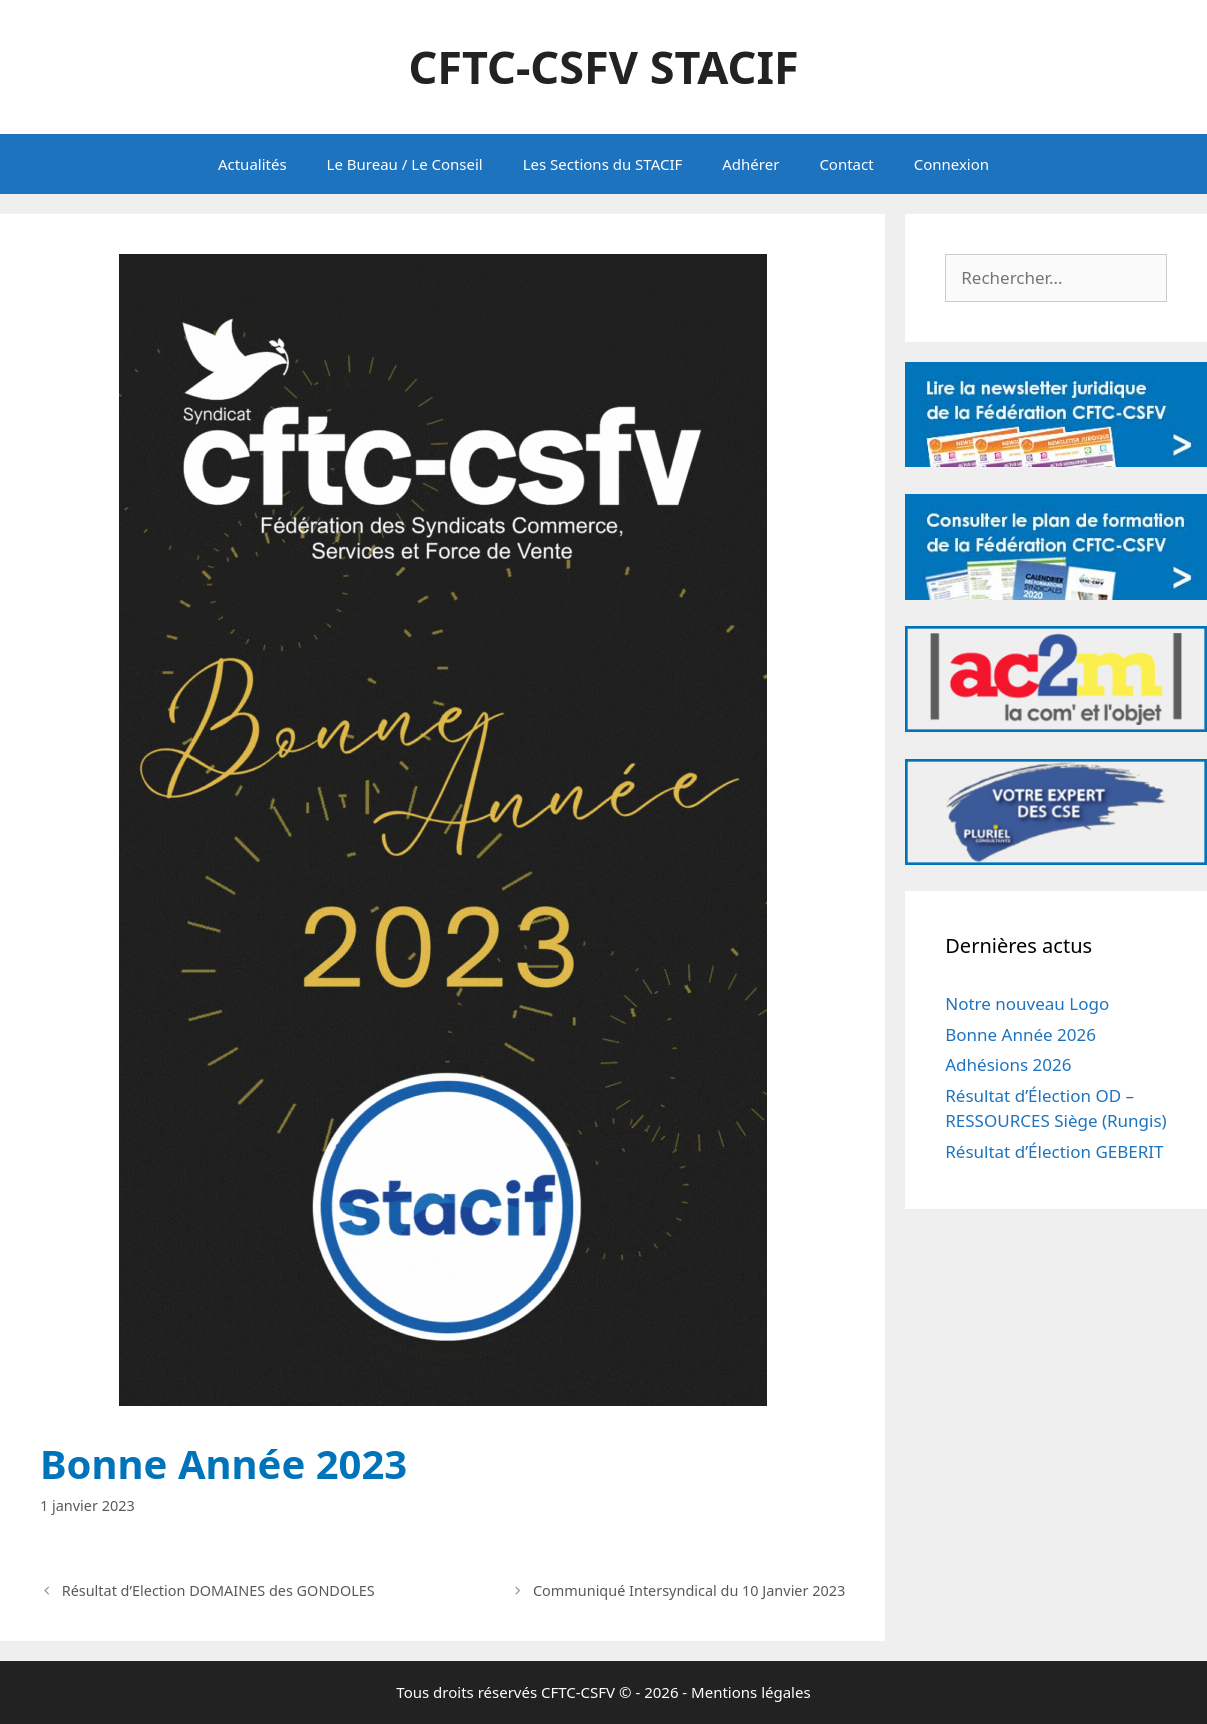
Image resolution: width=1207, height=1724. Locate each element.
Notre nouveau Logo (1027, 1003)
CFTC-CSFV (578, 1692)
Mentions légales (751, 1692)
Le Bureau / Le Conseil (405, 164)
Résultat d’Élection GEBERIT (1054, 1151)
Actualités (252, 164)
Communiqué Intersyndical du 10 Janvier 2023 (689, 1590)
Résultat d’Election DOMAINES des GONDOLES (218, 1590)
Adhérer (750, 164)
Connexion (951, 164)
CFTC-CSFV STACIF (603, 66)
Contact (846, 164)
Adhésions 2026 (1008, 1064)
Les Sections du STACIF (603, 164)
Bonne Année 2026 (1020, 1034)
